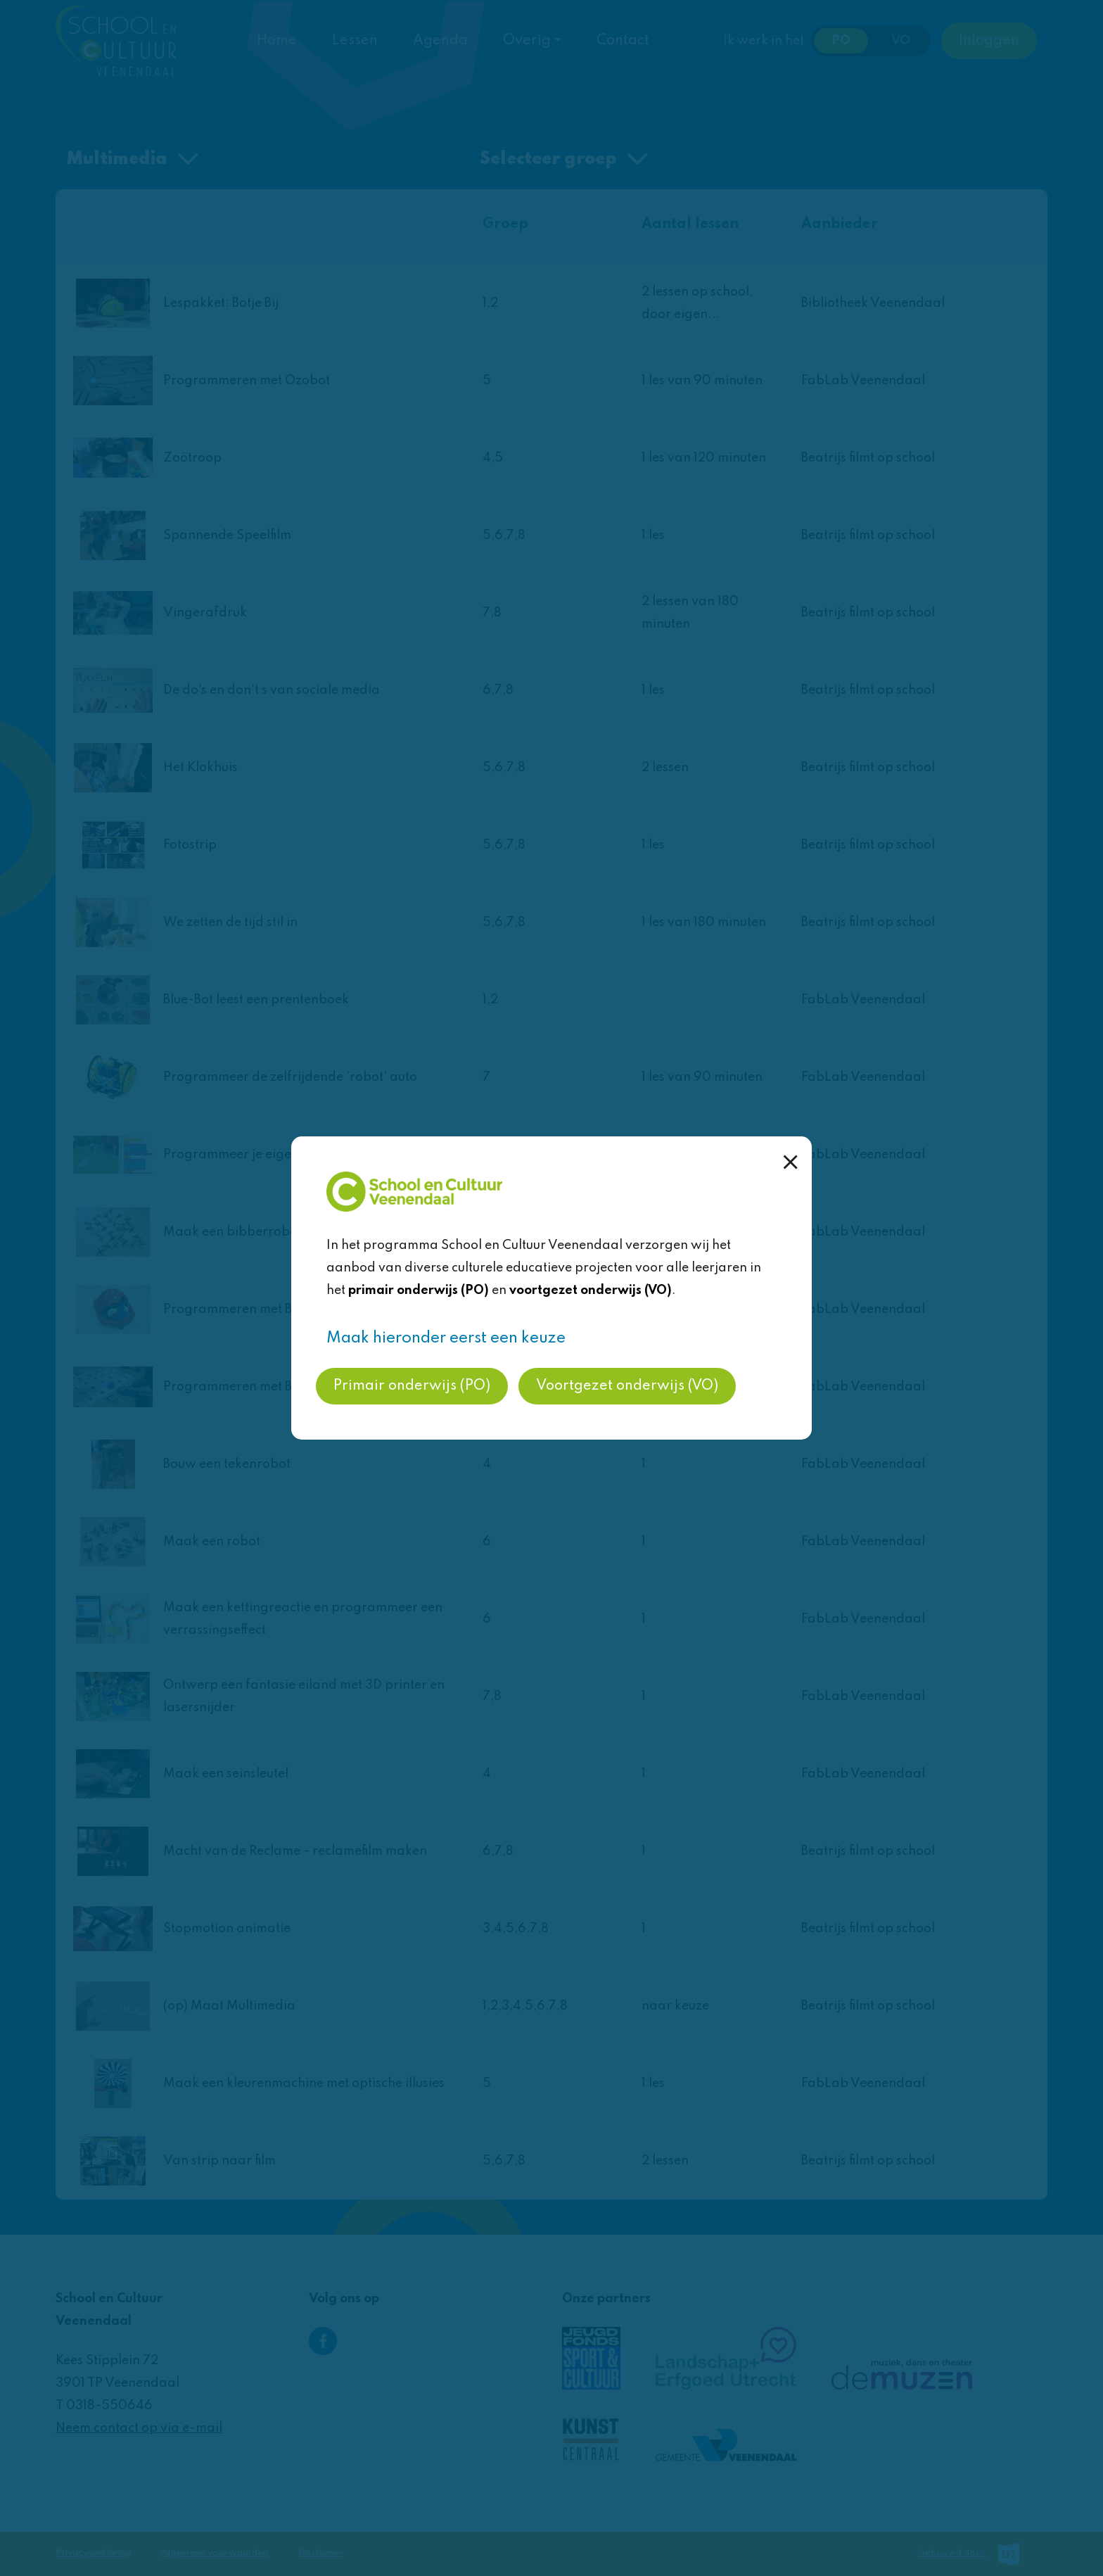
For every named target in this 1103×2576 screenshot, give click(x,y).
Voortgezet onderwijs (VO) (627, 1386)
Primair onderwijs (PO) (411, 1386)
